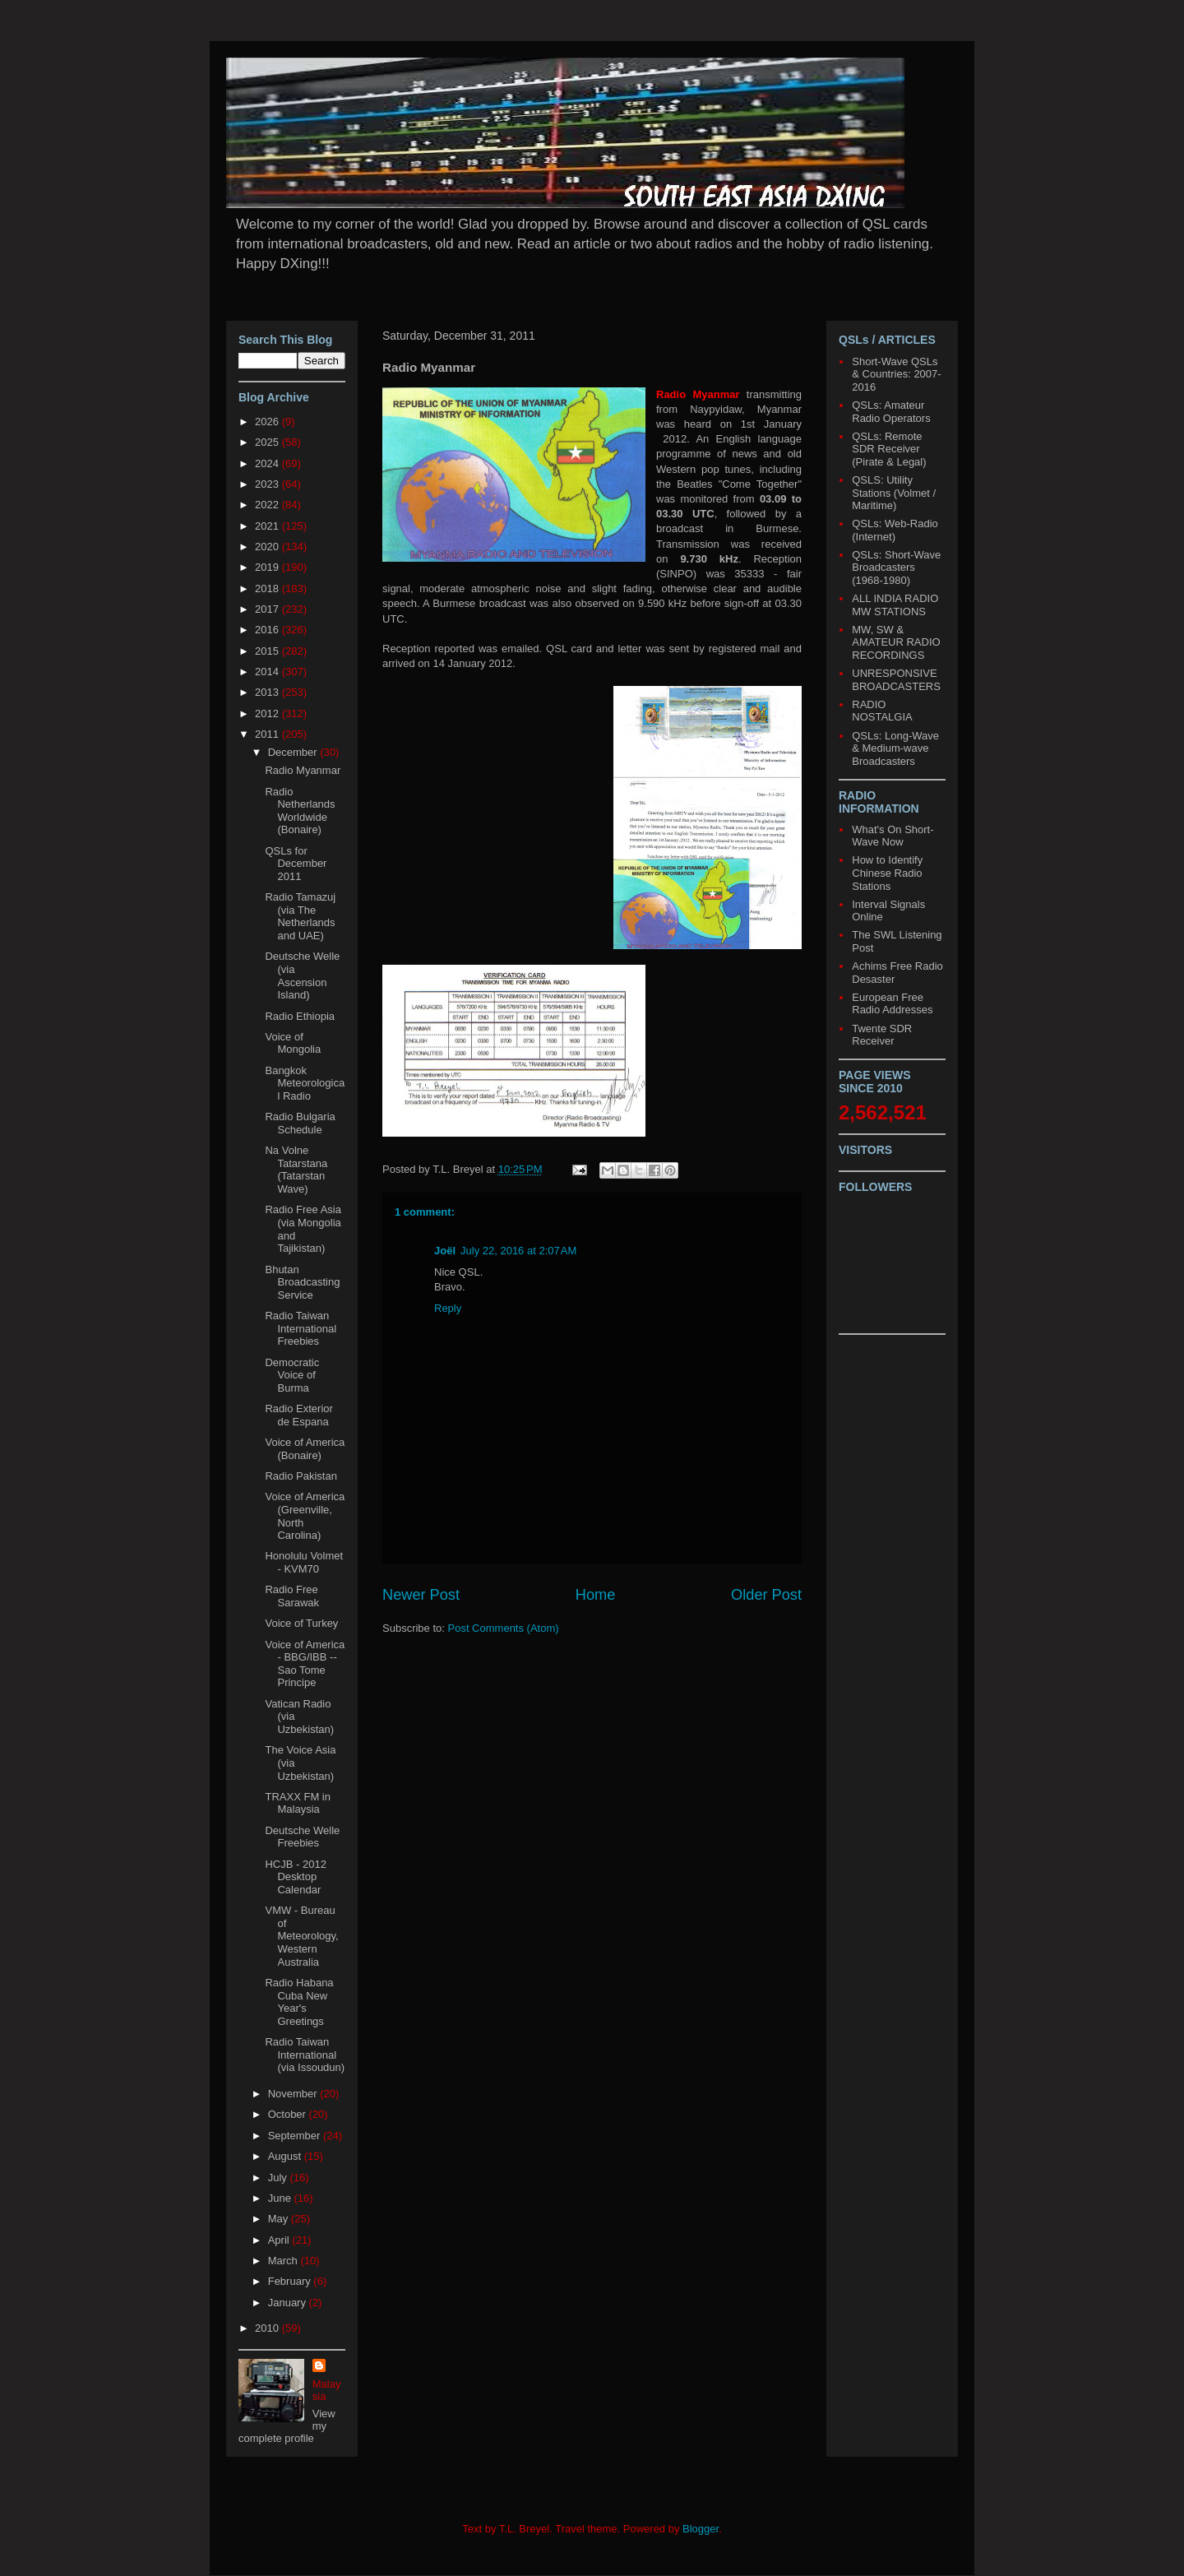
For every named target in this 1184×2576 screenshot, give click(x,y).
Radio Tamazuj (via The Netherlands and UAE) (300, 916)
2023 (268, 484)
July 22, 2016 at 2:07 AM (518, 1250)
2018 (268, 588)
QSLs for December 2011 (295, 864)
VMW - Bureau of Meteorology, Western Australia (301, 1935)
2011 (268, 734)
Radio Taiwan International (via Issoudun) (305, 2054)
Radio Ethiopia (300, 1016)
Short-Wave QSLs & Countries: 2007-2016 (896, 374)
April (280, 2240)
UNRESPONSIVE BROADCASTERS (896, 680)
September (295, 2135)
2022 (268, 504)
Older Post (766, 1595)
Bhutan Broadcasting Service (302, 1282)
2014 (268, 671)
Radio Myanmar (302, 770)
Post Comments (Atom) (503, 1628)
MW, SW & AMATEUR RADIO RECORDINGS (896, 642)
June (281, 2198)
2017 (268, 609)
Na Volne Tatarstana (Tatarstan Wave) (296, 1169)
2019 (268, 567)
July (279, 2177)
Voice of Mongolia (293, 1043)
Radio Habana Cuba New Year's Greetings (299, 2001)
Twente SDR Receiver (882, 1035)
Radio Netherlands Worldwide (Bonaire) (300, 810)
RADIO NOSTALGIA (882, 711)
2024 (268, 463)
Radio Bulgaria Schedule (300, 1123)
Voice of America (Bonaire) (305, 1449)
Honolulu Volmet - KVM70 (304, 1562)
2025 (268, 442)
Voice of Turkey (301, 1623)
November (294, 2093)
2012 (268, 713)
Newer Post (421, 1595)
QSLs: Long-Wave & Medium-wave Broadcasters (895, 748)
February (291, 2281)
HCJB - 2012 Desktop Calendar (295, 1877)
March (284, 2260)
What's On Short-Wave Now (892, 836)
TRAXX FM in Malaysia (297, 1803)
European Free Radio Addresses (892, 1004)
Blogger (700, 2529)
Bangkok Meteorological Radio (305, 1083)
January (288, 2302)
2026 (268, 421)
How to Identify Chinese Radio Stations (887, 873)
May (279, 2218)
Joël (445, 1250)
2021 (268, 526)
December (294, 752)
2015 (268, 651)
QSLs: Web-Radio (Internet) (895, 530)
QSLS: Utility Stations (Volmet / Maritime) (894, 493)
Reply (447, 1308)
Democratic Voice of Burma (292, 1375)
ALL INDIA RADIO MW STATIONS (895, 605)
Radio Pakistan (300, 1476)
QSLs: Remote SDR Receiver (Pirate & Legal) (889, 449)
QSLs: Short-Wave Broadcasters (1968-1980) (896, 567)
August (286, 2156)
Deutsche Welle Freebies (302, 1837)
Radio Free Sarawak (292, 1596)
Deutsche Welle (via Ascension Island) (302, 975)
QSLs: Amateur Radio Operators (891, 411)
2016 (268, 629)
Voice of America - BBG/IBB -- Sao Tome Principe (305, 1663)
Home (596, 1595)
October (288, 2114)
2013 (268, 692)
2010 (268, 2328)
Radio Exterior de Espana (298, 1415)
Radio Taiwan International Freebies (300, 1328)
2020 (268, 546)
